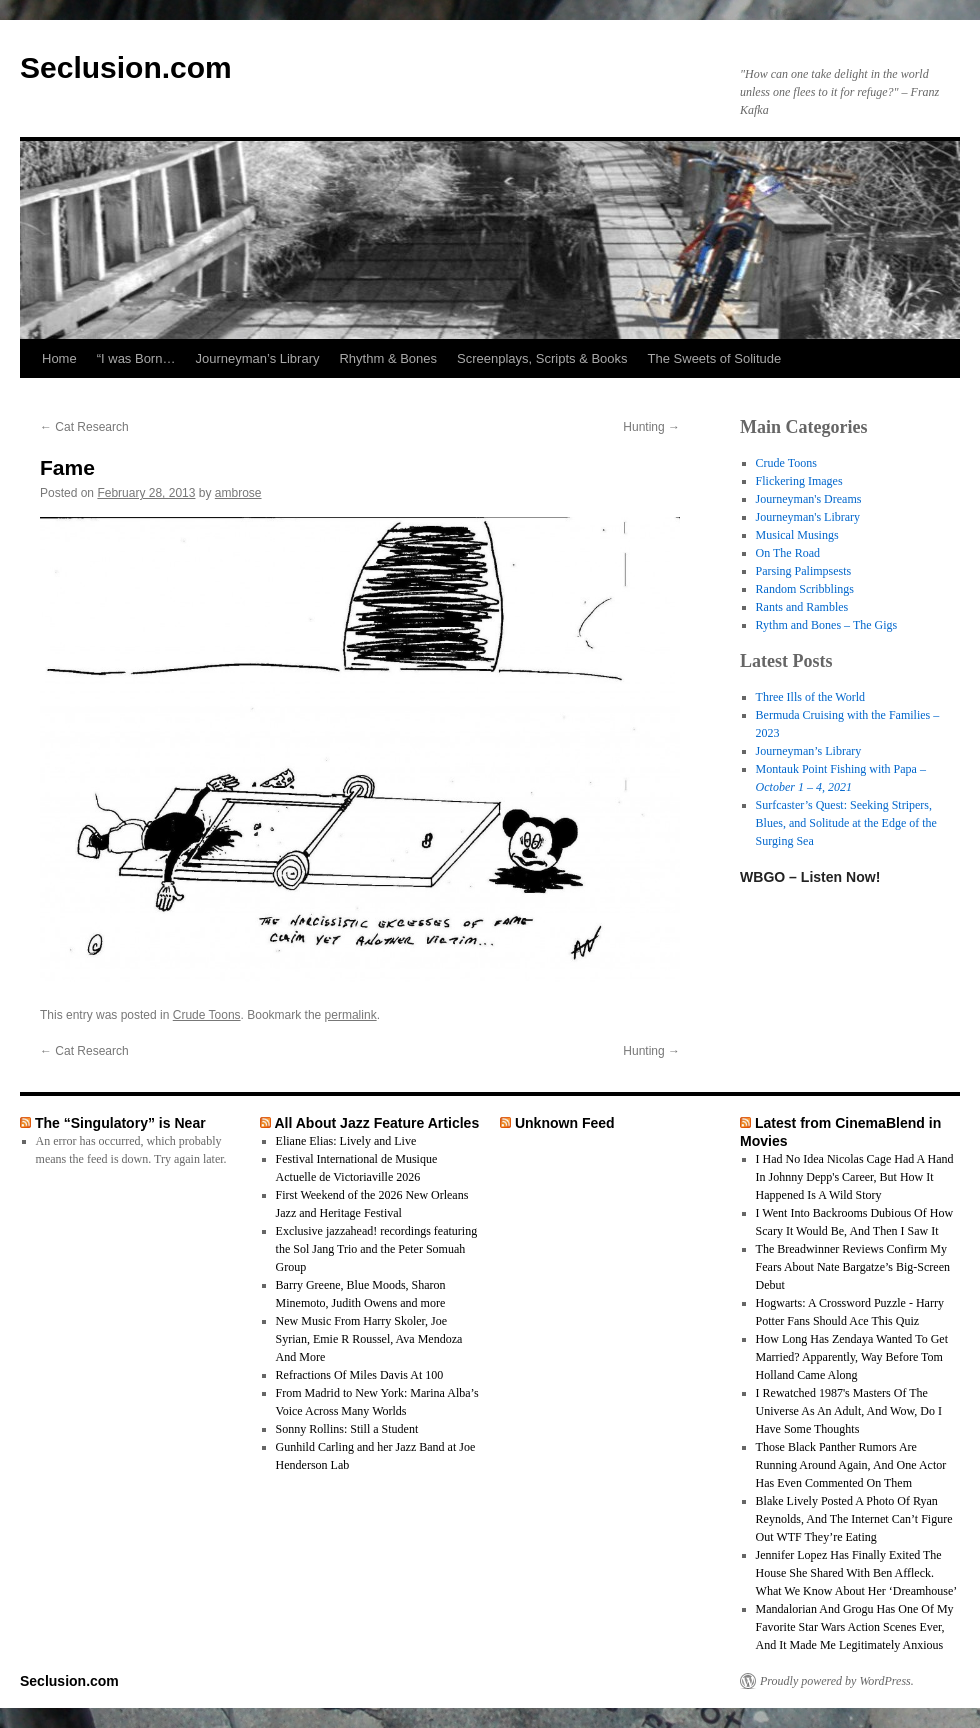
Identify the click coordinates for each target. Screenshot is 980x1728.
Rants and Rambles (802, 607)
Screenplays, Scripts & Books (542, 358)
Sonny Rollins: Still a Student (347, 1429)
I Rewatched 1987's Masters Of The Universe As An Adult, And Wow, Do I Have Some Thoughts (849, 1411)
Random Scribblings (805, 589)
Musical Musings (797, 535)
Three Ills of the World (810, 697)
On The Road (788, 553)
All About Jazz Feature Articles (376, 1123)
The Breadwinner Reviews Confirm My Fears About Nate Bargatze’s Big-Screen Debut (853, 1267)
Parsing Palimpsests (804, 571)
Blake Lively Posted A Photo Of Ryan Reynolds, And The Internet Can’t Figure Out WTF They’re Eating (854, 1519)
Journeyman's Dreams (809, 499)
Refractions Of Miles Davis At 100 (360, 1375)
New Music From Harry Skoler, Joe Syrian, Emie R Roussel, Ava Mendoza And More (369, 1339)
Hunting (651, 427)
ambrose (238, 493)
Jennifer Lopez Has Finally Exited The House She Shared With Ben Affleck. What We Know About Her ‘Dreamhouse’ (857, 1573)
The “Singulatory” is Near (120, 1123)
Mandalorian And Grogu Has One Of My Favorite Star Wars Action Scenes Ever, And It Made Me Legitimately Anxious (855, 1627)
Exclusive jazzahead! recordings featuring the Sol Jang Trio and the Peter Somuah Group (377, 1249)
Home (59, 358)
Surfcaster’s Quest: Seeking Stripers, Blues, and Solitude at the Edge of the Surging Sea (846, 823)
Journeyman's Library (808, 517)
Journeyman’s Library (257, 358)
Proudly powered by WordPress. (837, 1681)
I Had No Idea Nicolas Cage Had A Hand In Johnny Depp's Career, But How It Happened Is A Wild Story (855, 1177)
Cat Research (84, 427)
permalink (351, 1015)
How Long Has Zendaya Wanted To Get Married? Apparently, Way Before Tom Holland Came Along (852, 1357)
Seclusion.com (126, 67)
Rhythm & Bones (388, 358)
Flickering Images (799, 481)
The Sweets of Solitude (715, 358)
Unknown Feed (565, 1123)
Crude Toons (207, 1015)
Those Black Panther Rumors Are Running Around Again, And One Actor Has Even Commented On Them (851, 1465)
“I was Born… (136, 358)
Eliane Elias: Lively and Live (346, 1141)
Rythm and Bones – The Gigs (827, 625)
